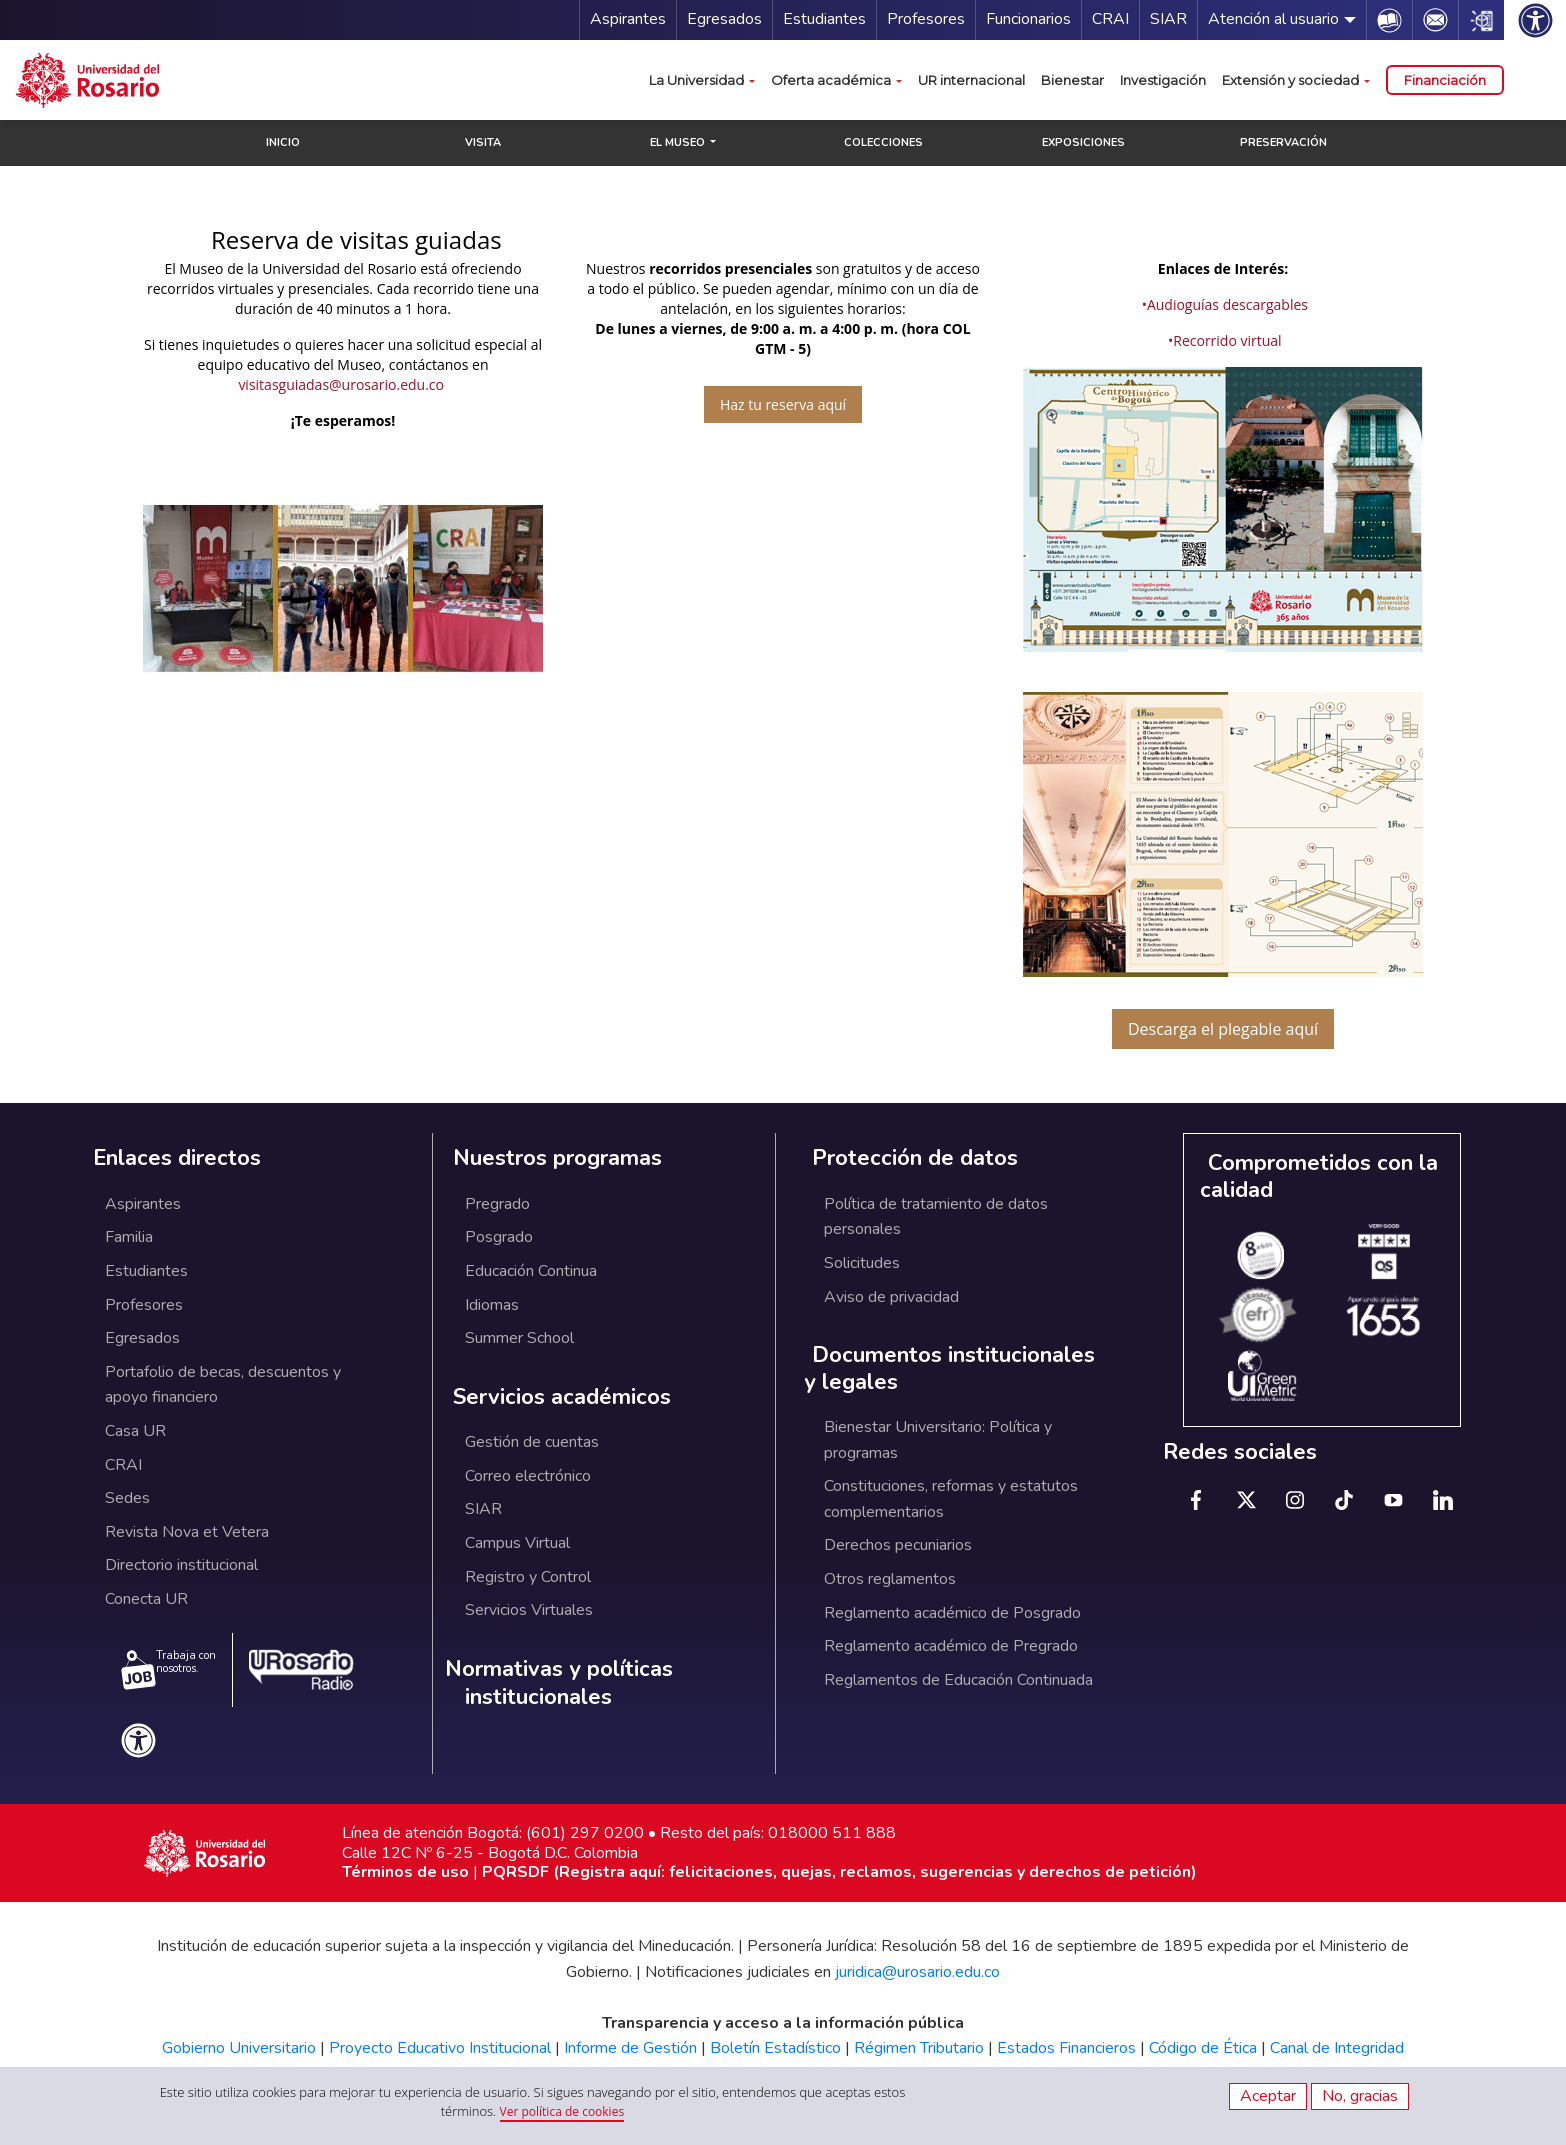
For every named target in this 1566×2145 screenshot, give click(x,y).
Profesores (926, 19)
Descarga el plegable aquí (1223, 1029)
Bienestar (1072, 80)
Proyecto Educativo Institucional (440, 2048)
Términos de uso (405, 1872)
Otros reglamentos (890, 1579)
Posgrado (499, 1237)
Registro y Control (528, 1577)
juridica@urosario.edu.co (917, 1972)
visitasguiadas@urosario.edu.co (341, 384)
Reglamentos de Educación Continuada (958, 1680)
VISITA (483, 142)
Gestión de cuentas (532, 1442)
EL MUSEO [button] (679, 142)
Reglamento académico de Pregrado (951, 1646)
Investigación (1163, 80)
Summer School (519, 1338)
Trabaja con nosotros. (168, 1669)
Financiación (1445, 80)
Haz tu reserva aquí (783, 404)
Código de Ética (1203, 2048)
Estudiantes (824, 19)
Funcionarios (1028, 19)
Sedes (127, 1498)
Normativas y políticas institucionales (559, 1683)
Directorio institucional (181, 1565)
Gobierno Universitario (239, 2048)
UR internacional (971, 80)
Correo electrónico (528, 1476)
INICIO (283, 142)
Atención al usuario (1273, 19)
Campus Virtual (517, 1543)
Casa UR (135, 1431)
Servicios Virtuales (529, 1610)
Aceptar (1268, 2096)
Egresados (724, 19)
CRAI (1110, 19)
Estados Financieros (1066, 2048)
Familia (129, 1237)
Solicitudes (862, 1263)
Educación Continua (531, 1271)
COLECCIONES (883, 142)
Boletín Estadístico (775, 2048)
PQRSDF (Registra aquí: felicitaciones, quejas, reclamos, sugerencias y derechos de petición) (839, 1872)
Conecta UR (146, 1599)
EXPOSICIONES (1083, 142)
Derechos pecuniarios (898, 1545)
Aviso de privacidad (891, 1297)
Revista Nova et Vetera (187, 1532)
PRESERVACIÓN (1283, 142)
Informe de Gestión (630, 2048)
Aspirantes (628, 19)
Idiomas (492, 1305)
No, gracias (1360, 2096)
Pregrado (497, 1204)
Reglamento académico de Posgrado (952, 1613)
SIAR (1168, 19)
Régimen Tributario (919, 2048)
